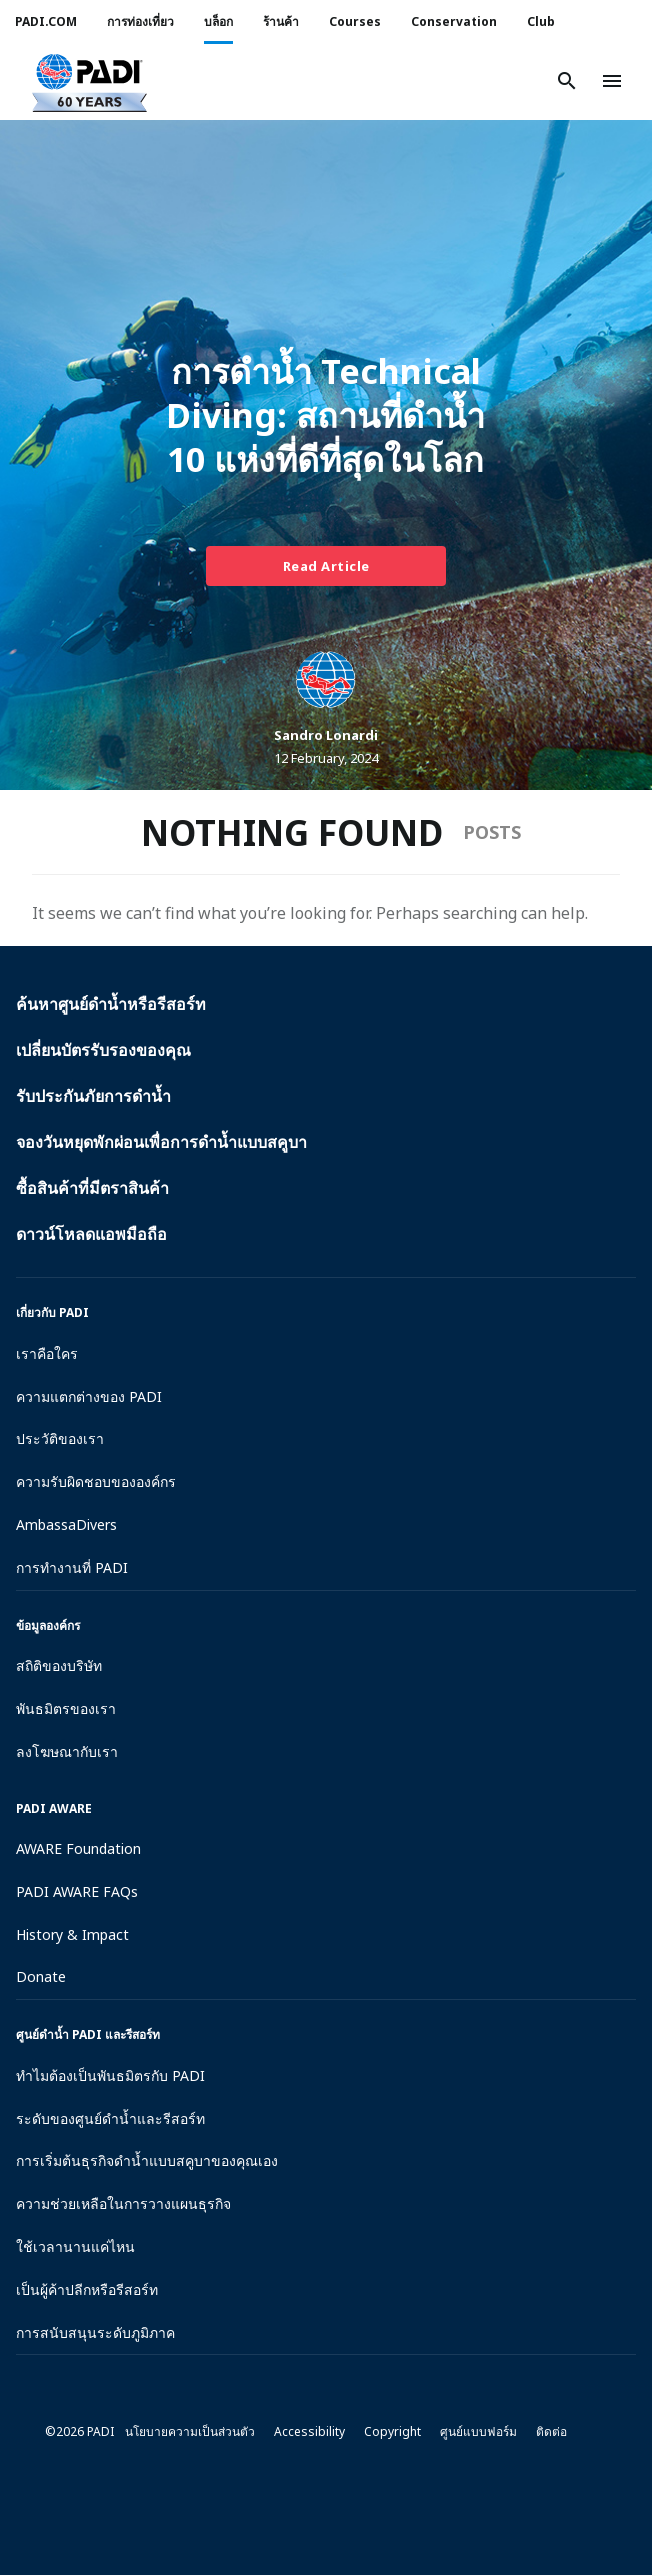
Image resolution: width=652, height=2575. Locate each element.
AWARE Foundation (78, 1848)
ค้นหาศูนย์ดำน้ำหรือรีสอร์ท (111, 1004)
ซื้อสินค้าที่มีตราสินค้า (92, 1188)
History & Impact (72, 1934)
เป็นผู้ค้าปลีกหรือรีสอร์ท (87, 2289)
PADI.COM (46, 21)
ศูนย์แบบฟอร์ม (478, 2431)
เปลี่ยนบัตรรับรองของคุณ (103, 1050)
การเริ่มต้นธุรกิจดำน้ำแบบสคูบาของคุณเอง (147, 2160)
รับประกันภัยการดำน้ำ (93, 1096)
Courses (355, 21)
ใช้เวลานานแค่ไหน (75, 2246)
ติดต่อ (551, 2431)
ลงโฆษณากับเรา (67, 1751)
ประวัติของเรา (60, 1438)
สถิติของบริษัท (59, 1665)
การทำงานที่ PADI (72, 1567)
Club (541, 21)
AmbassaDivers (66, 1524)
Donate (41, 1976)
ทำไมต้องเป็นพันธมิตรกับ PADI (110, 2075)
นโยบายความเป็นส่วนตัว (190, 2431)
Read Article (326, 566)
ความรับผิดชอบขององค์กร (96, 1481)
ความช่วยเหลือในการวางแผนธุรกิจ (123, 2203)
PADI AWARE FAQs (77, 1891)
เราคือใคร (47, 1353)
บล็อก (218, 21)
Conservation (454, 21)
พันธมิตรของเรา (66, 1708)
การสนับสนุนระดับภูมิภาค (95, 2332)
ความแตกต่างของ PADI (89, 1396)
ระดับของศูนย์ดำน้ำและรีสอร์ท (110, 2118)
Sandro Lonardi (326, 735)
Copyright (392, 2431)
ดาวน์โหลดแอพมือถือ (91, 1234)
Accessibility (309, 2431)
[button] (89, 81)
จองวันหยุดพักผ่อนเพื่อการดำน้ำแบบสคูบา (161, 1142)
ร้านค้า (281, 21)
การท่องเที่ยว (140, 21)
